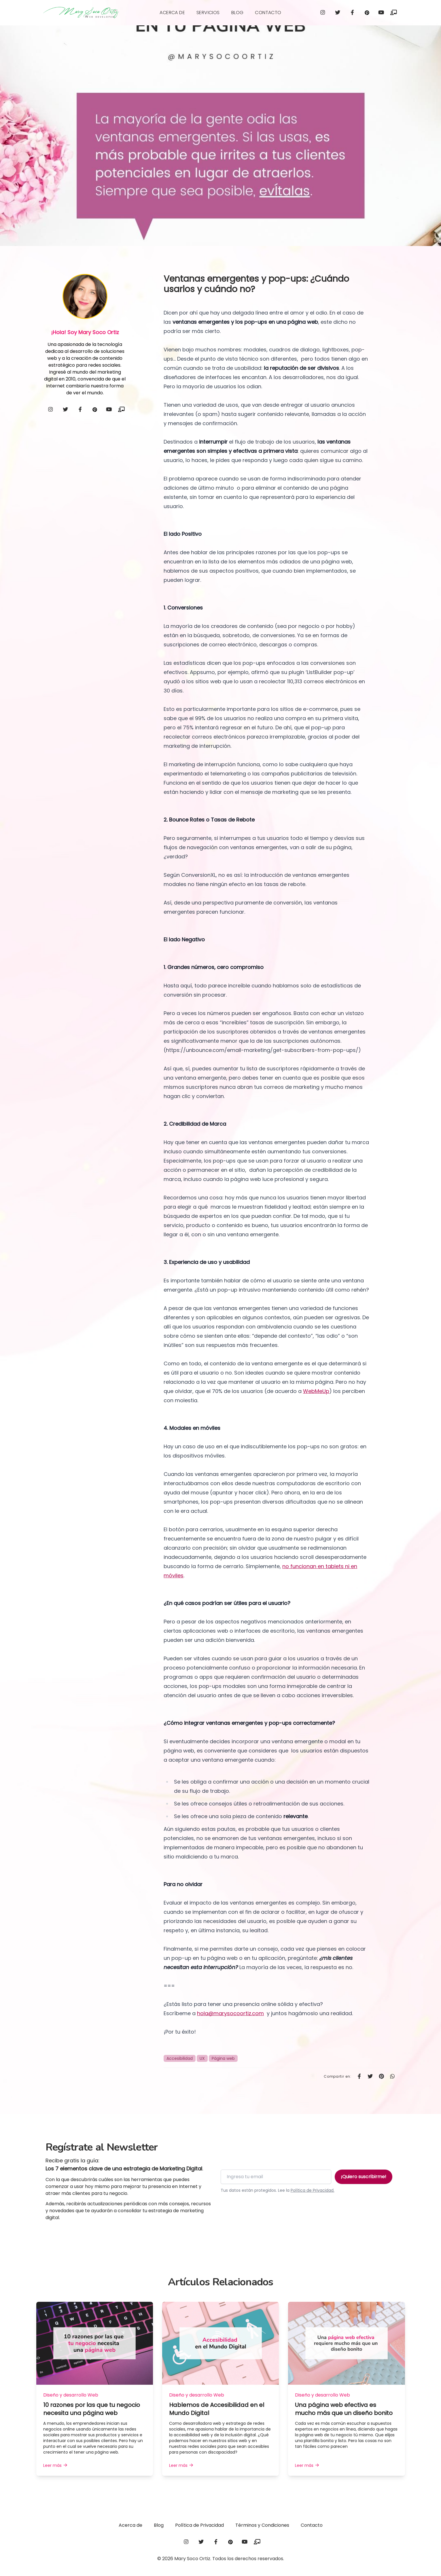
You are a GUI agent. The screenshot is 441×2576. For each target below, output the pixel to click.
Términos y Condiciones (262, 2525)
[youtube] (381, 12)
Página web (223, 2058)
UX (202, 2058)
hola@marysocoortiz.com (230, 2013)
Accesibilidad (179, 2058)
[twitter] (338, 12)
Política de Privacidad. (312, 2190)
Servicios (208, 12)
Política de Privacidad (199, 2525)
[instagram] (323, 12)
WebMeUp (316, 1391)
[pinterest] (367, 13)
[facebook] (353, 12)
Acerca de (172, 12)
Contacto (268, 12)
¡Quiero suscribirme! (363, 2176)
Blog (237, 12)
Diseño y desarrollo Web (70, 2395)
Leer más (55, 2465)
